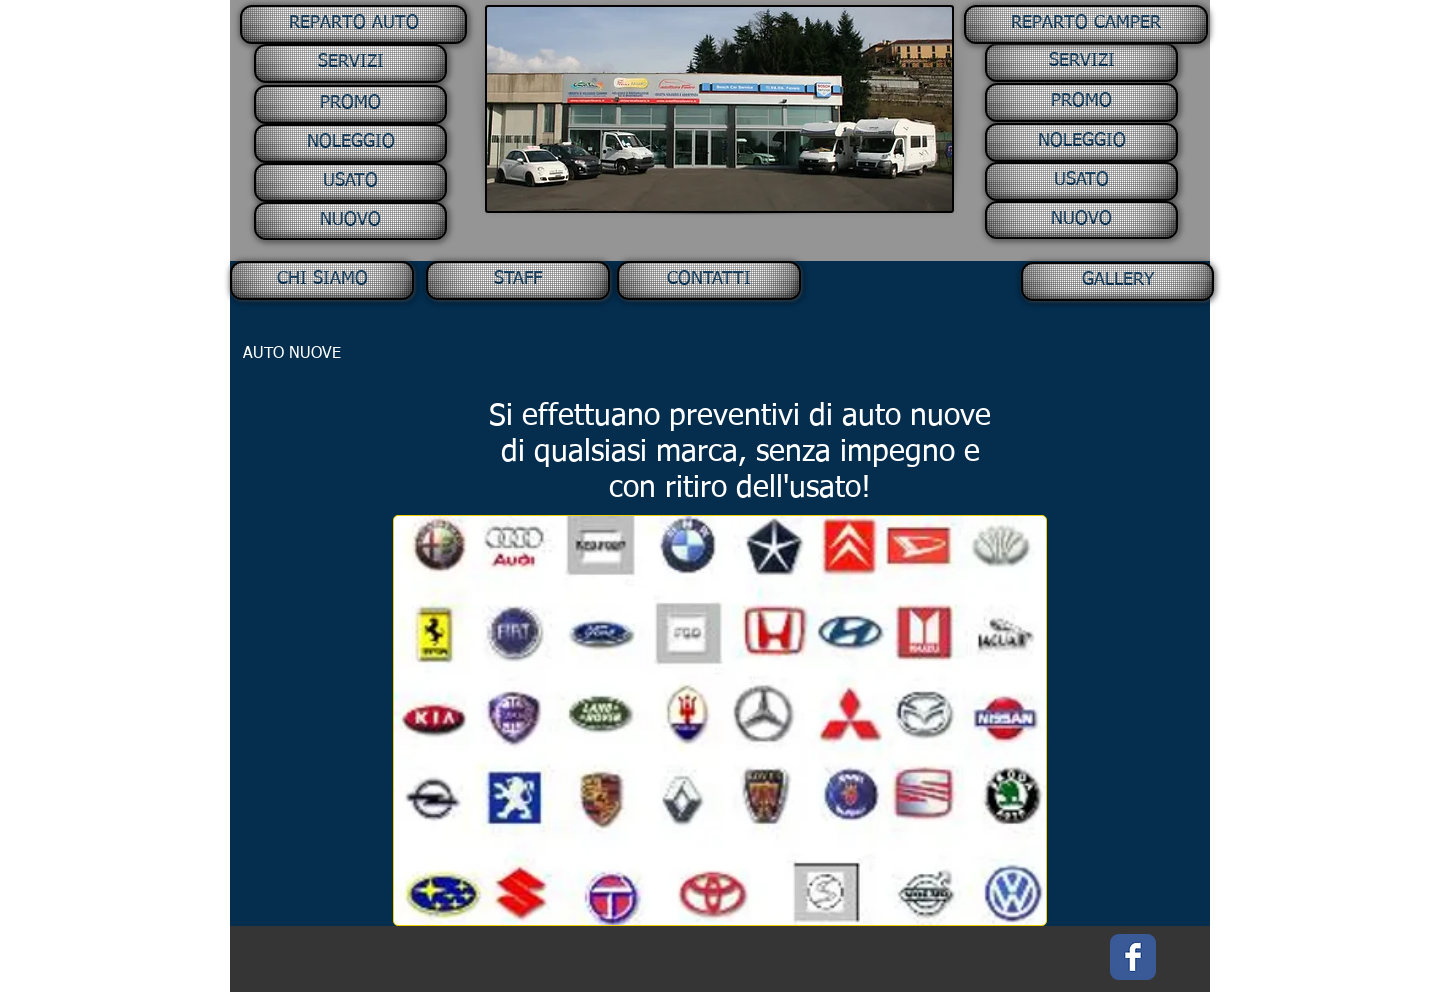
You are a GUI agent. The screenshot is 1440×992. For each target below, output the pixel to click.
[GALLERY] (1117, 281)
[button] (351, 24)
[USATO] (350, 182)
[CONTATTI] (709, 280)
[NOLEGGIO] (350, 143)
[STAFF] (518, 280)
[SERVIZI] (350, 63)
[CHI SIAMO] (322, 280)
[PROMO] (350, 104)
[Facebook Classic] (1133, 957)
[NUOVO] (350, 221)
